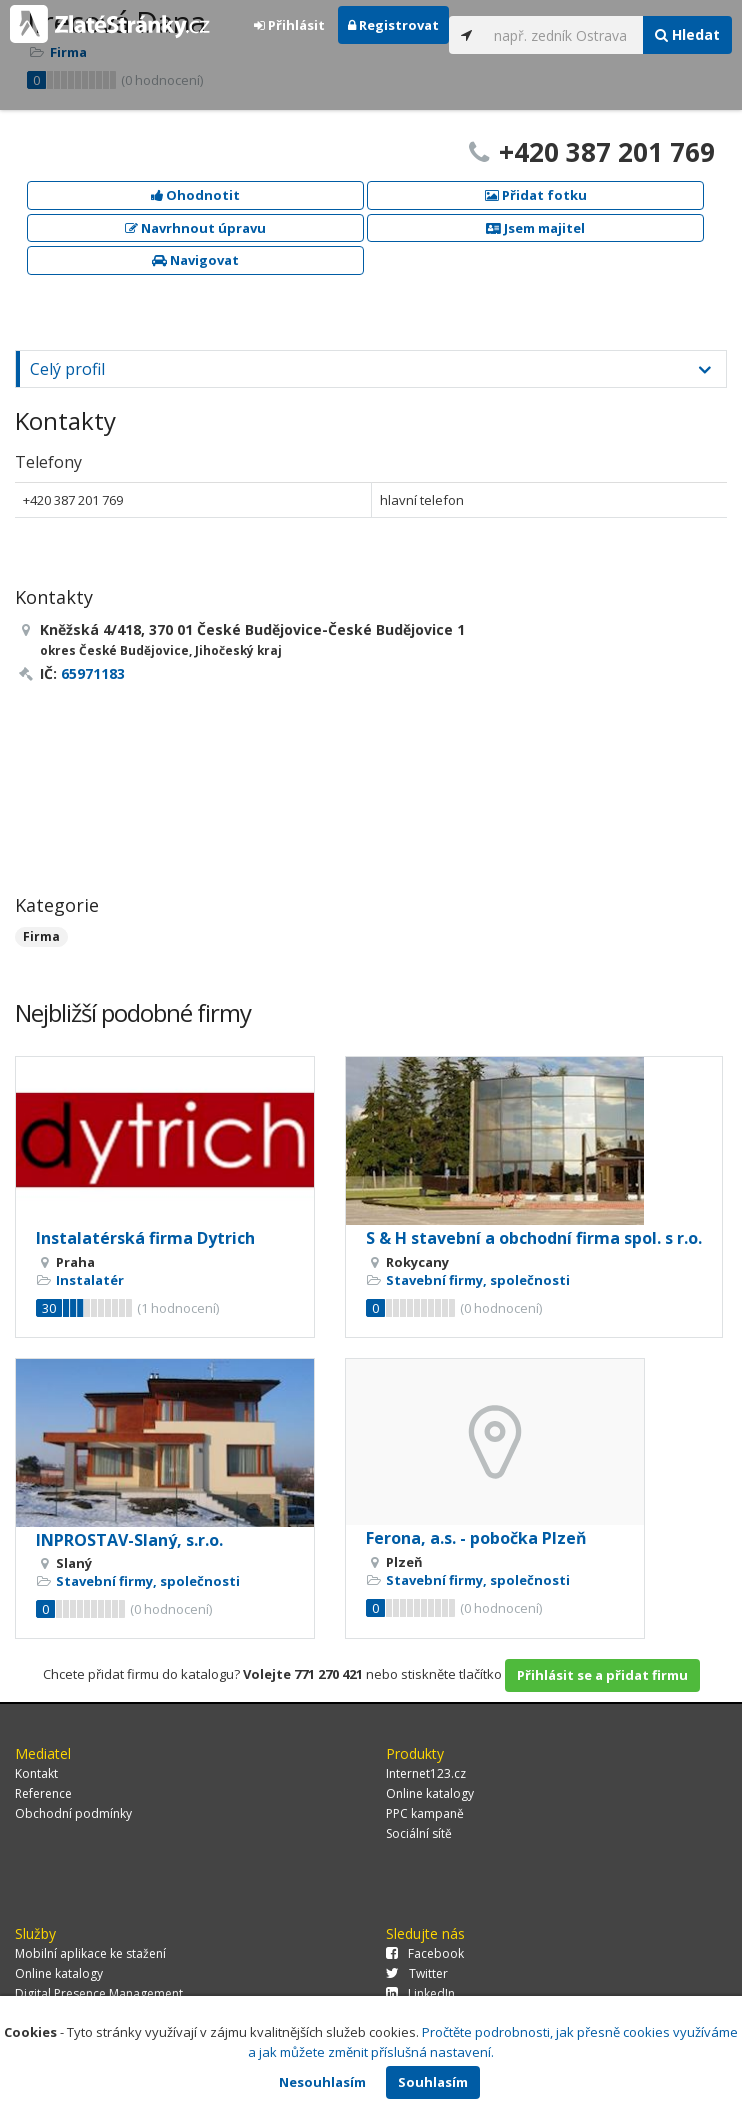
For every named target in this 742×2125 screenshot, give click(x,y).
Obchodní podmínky (73, 1813)
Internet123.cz (426, 1773)
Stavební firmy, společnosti (478, 1280)
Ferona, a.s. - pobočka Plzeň (476, 1538)
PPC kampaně (425, 1813)
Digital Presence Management (99, 1993)
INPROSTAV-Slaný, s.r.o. (129, 1540)
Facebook (425, 1953)
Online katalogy (430, 1793)
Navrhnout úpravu (195, 228)
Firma (41, 936)
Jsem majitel (535, 228)
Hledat (687, 34)
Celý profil (67, 369)
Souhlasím (433, 2082)
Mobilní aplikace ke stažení (90, 1953)
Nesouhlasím (322, 2082)
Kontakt (36, 1773)
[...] (564, 35)
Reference (43, 1793)
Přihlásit (289, 25)
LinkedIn (420, 1993)
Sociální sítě (419, 1833)
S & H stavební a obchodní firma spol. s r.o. (534, 1238)
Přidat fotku (536, 195)
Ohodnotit (195, 195)
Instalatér (90, 1280)
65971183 (93, 673)
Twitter (417, 1973)
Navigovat (195, 260)
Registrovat (393, 25)
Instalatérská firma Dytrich (145, 1238)
